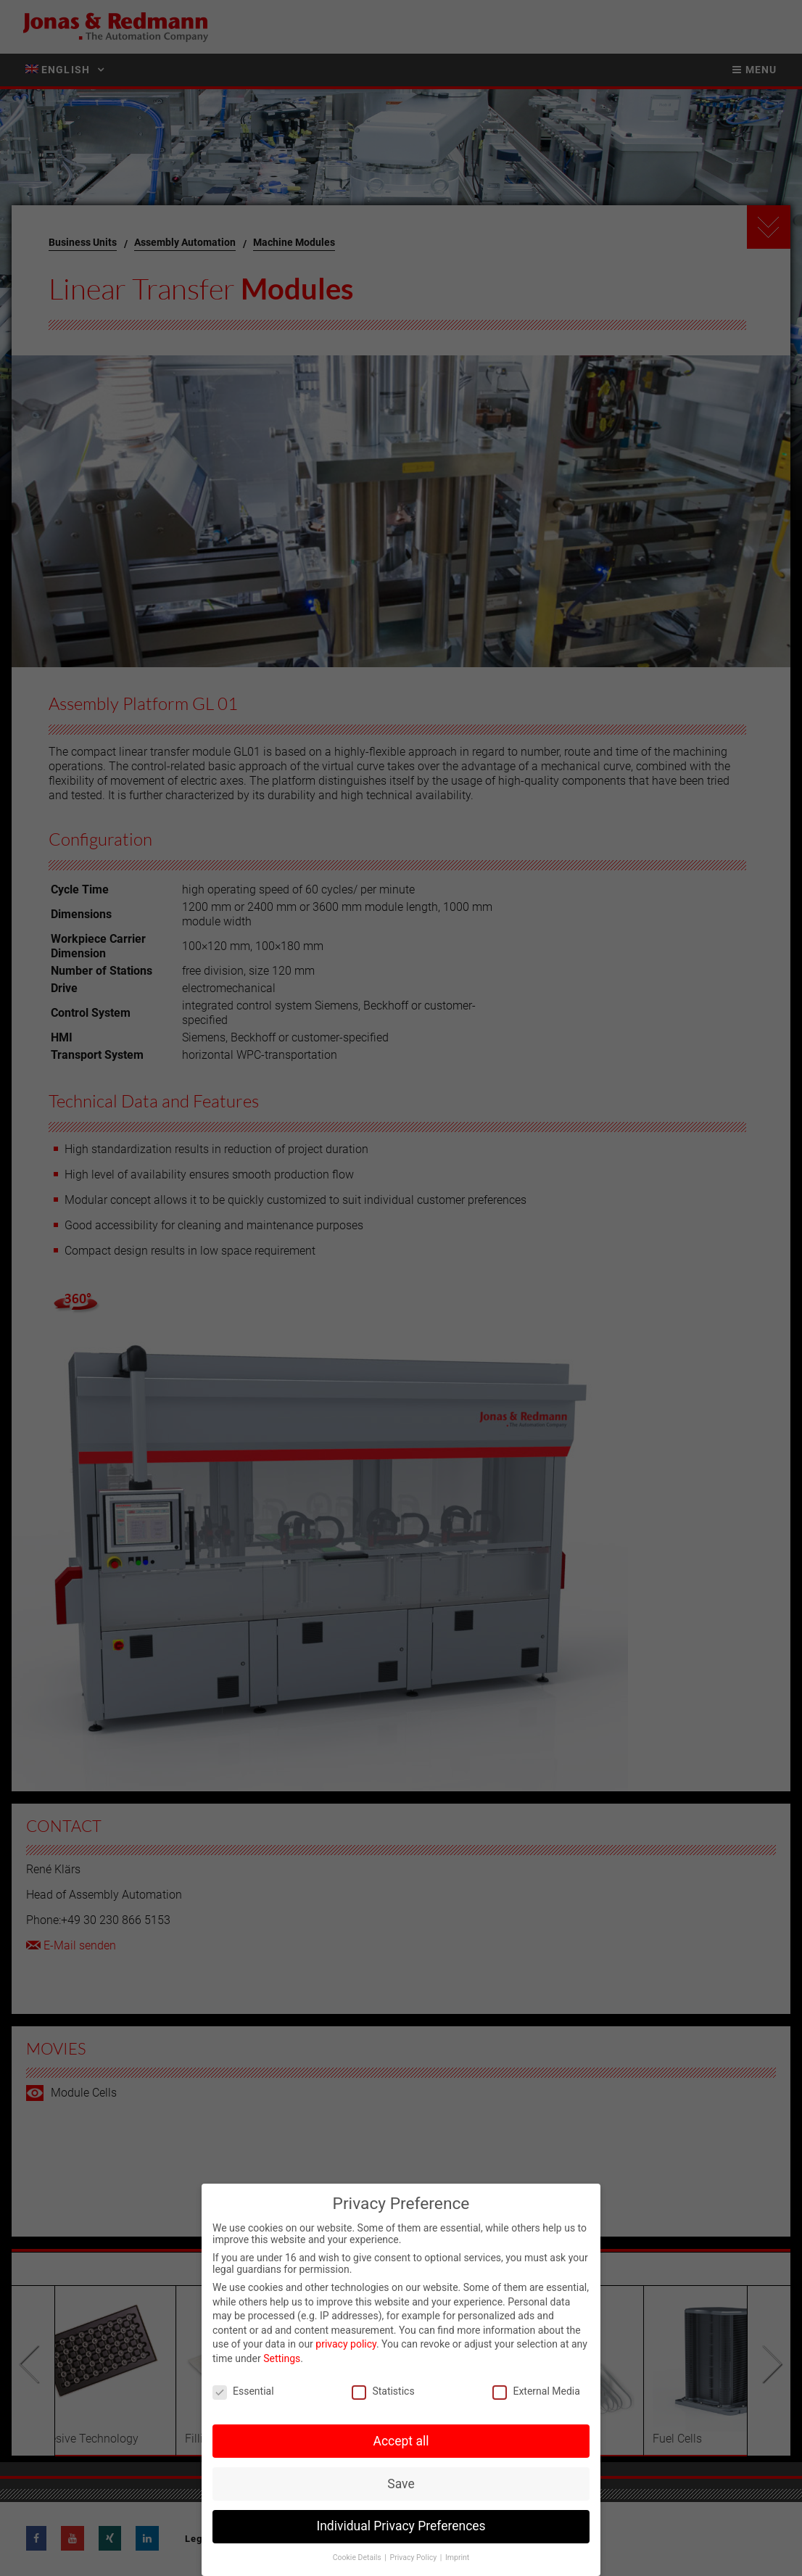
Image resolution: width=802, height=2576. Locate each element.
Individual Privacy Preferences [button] (400, 2526)
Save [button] (400, 2484)
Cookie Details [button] (358, 2557)
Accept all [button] (401, 2441)
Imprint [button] (457, 2557)
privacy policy (345, 2344)
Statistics (383, 2391)
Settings (281, 2358)
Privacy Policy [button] (414, 2557)
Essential (243, 2391)
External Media (535, 2391)
